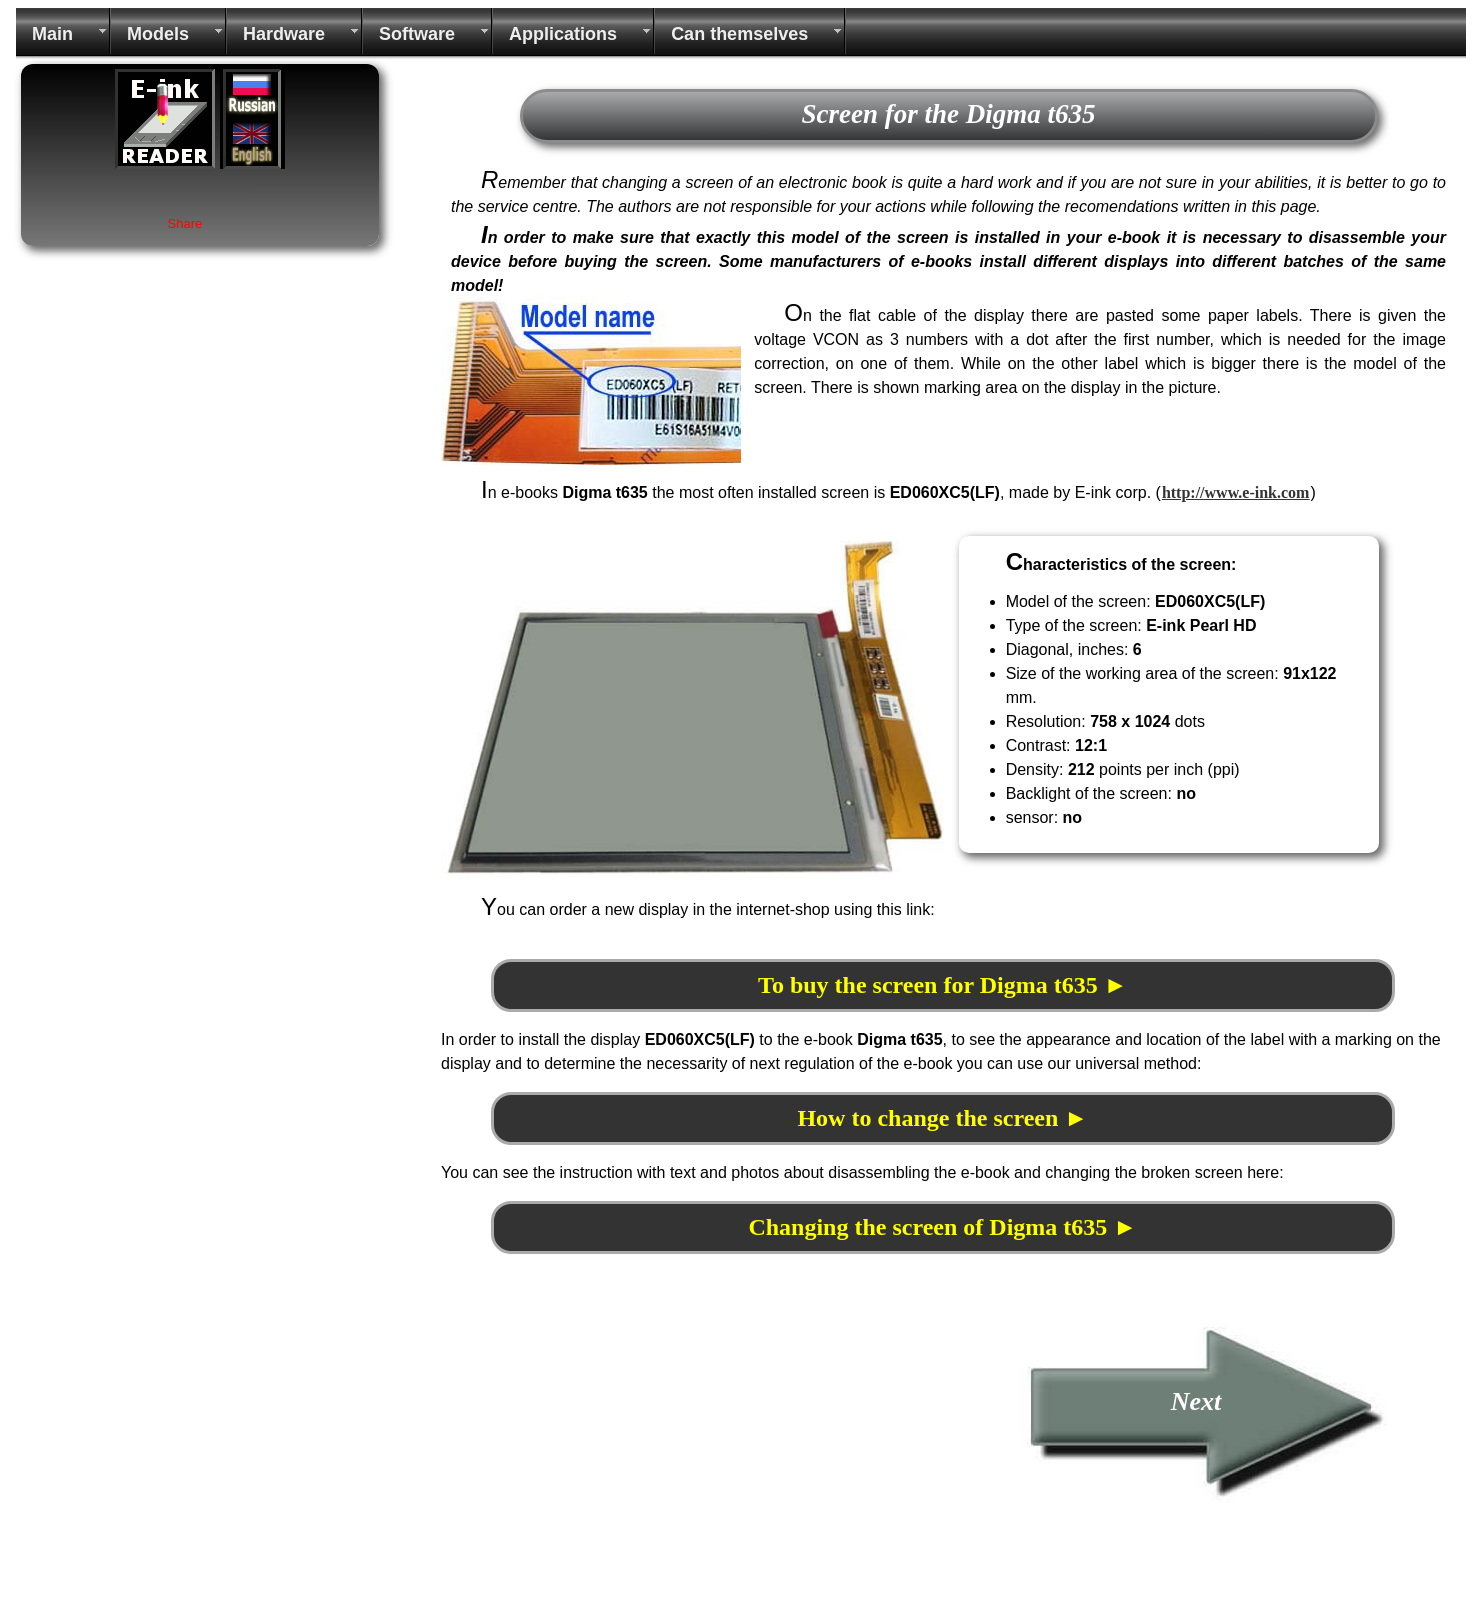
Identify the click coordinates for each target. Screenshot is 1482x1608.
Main (52, 34)
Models (158, 34)
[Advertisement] (609, 1458)
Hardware (284, 34)
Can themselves (739, 34)
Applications (563, 34)
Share (185, 223)
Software (417, 34)
